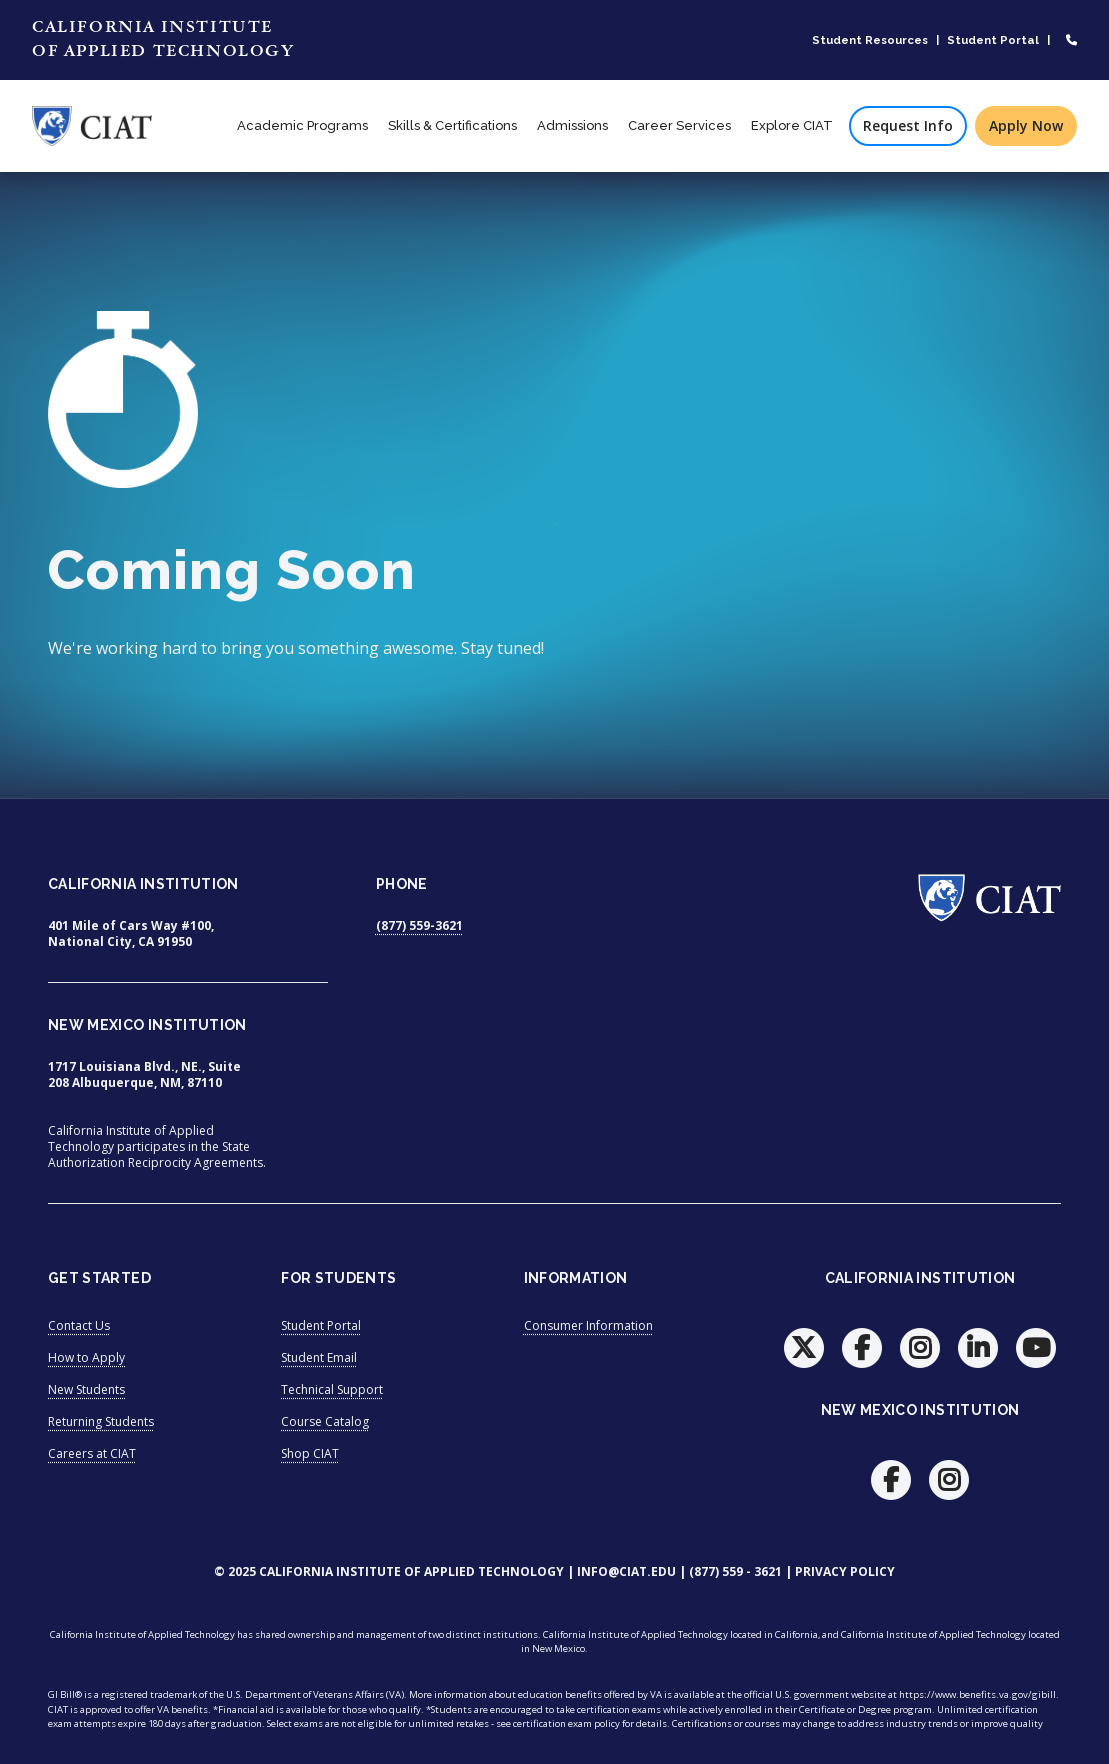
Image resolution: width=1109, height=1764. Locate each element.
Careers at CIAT (92, 1453)
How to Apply (86, 1357)
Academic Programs (302, 125)
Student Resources (870, 40)
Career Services (679, 125)
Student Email (319, 1357)
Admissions (572, 125)
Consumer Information (588, 1325)
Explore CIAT (792, 125)
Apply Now (1026, 125)
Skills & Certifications (452, 125)
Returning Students (101, 1421)
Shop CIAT (310, 1453)
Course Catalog (325, 1421)
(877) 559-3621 (419, 925)
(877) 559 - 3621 (735, 1571)
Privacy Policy (845, 1571)
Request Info (908, 125)
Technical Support (332, 1389)
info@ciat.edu (626, 1571)
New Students (86, 1389)
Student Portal (993, 40)
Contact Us (79, 1325)
